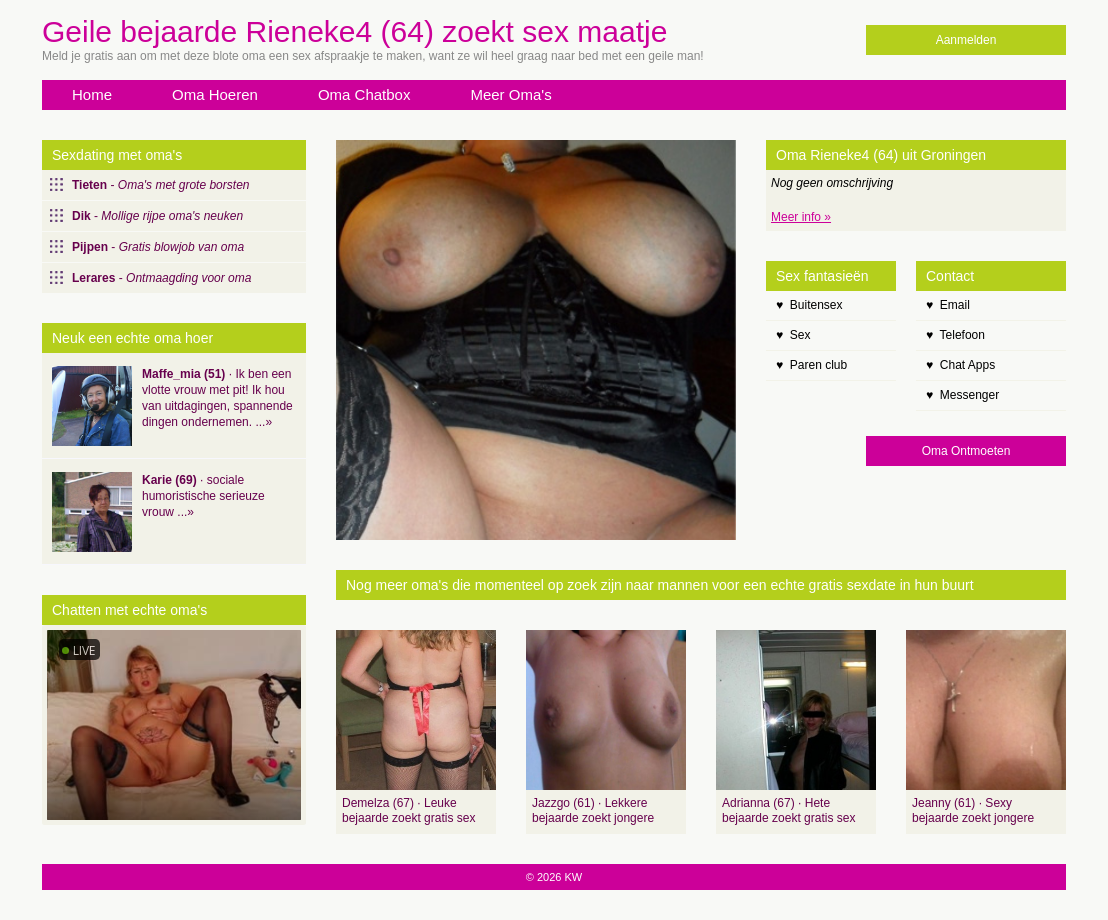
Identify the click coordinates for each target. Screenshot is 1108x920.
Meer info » (801, 217)
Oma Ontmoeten (966, 451)
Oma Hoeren (215, 94)
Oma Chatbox (364, 94)
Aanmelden (966, 40)
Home (92, 94)
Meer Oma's (510, 94)
